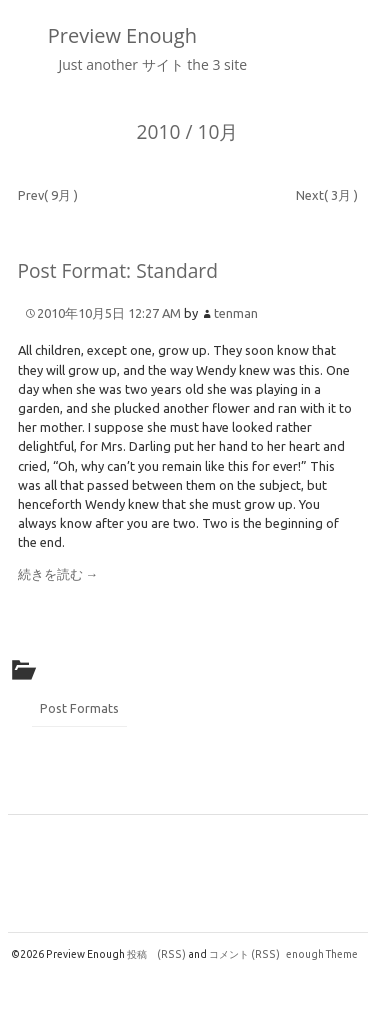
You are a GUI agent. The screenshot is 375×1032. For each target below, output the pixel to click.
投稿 (156, 954)
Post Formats (79, 708)
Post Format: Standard (118, 270)
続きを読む (58, 574)
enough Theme (322, 954)
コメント (244, 954)
